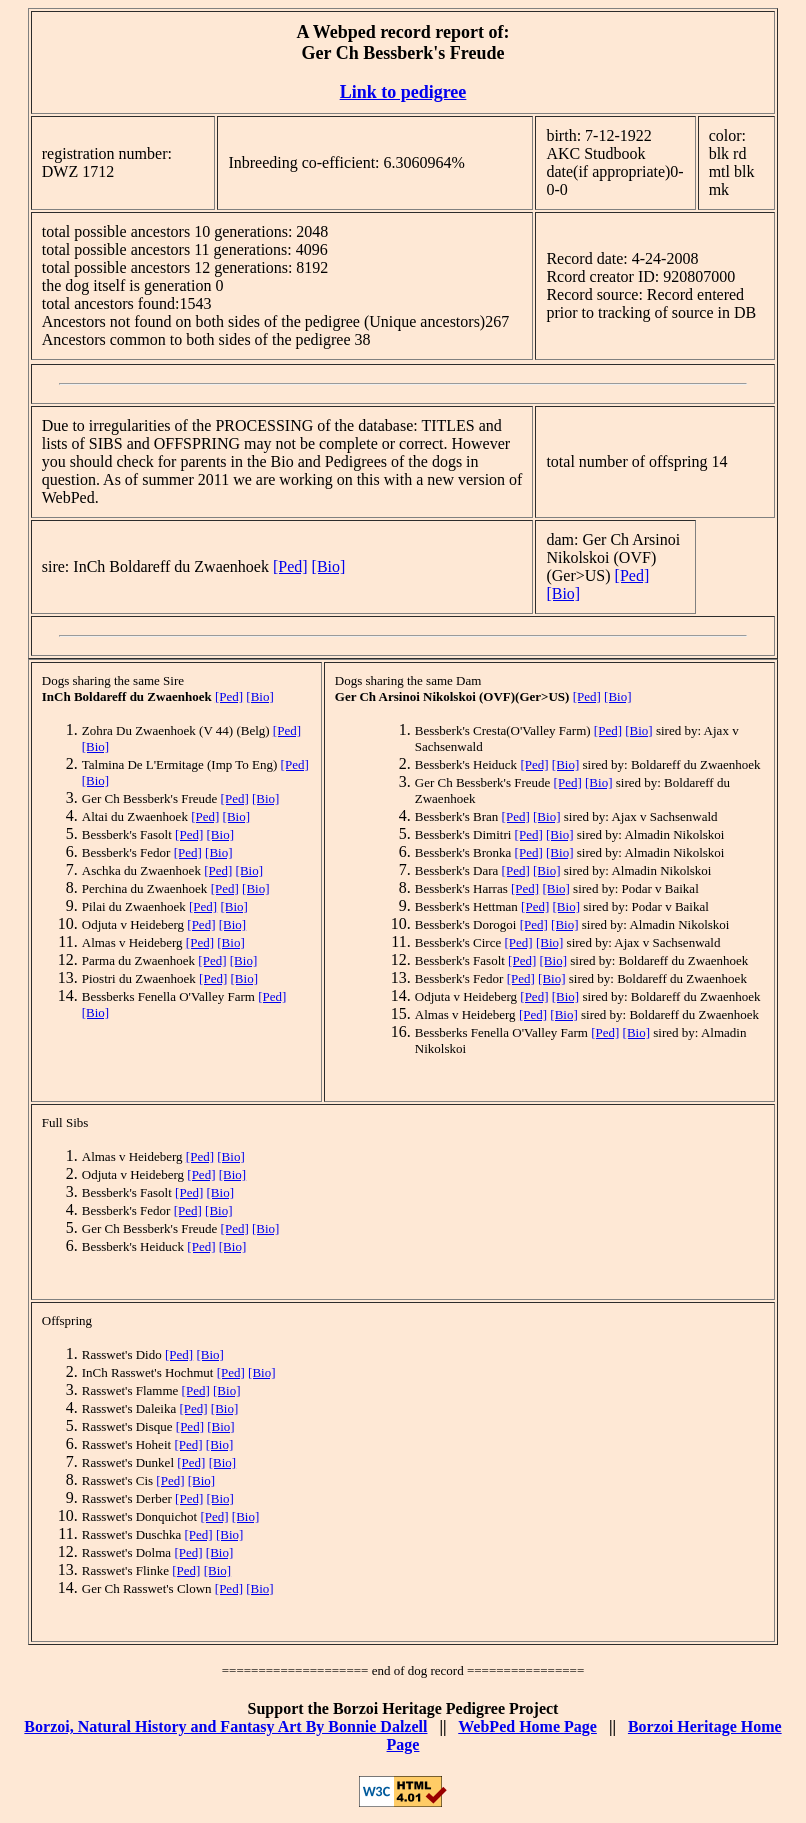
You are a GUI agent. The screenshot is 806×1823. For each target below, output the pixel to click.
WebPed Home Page (527, 1726)
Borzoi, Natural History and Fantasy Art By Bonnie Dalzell (225, 1726)
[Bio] (329, 566)
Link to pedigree (403, 92)
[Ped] (290, 566)
